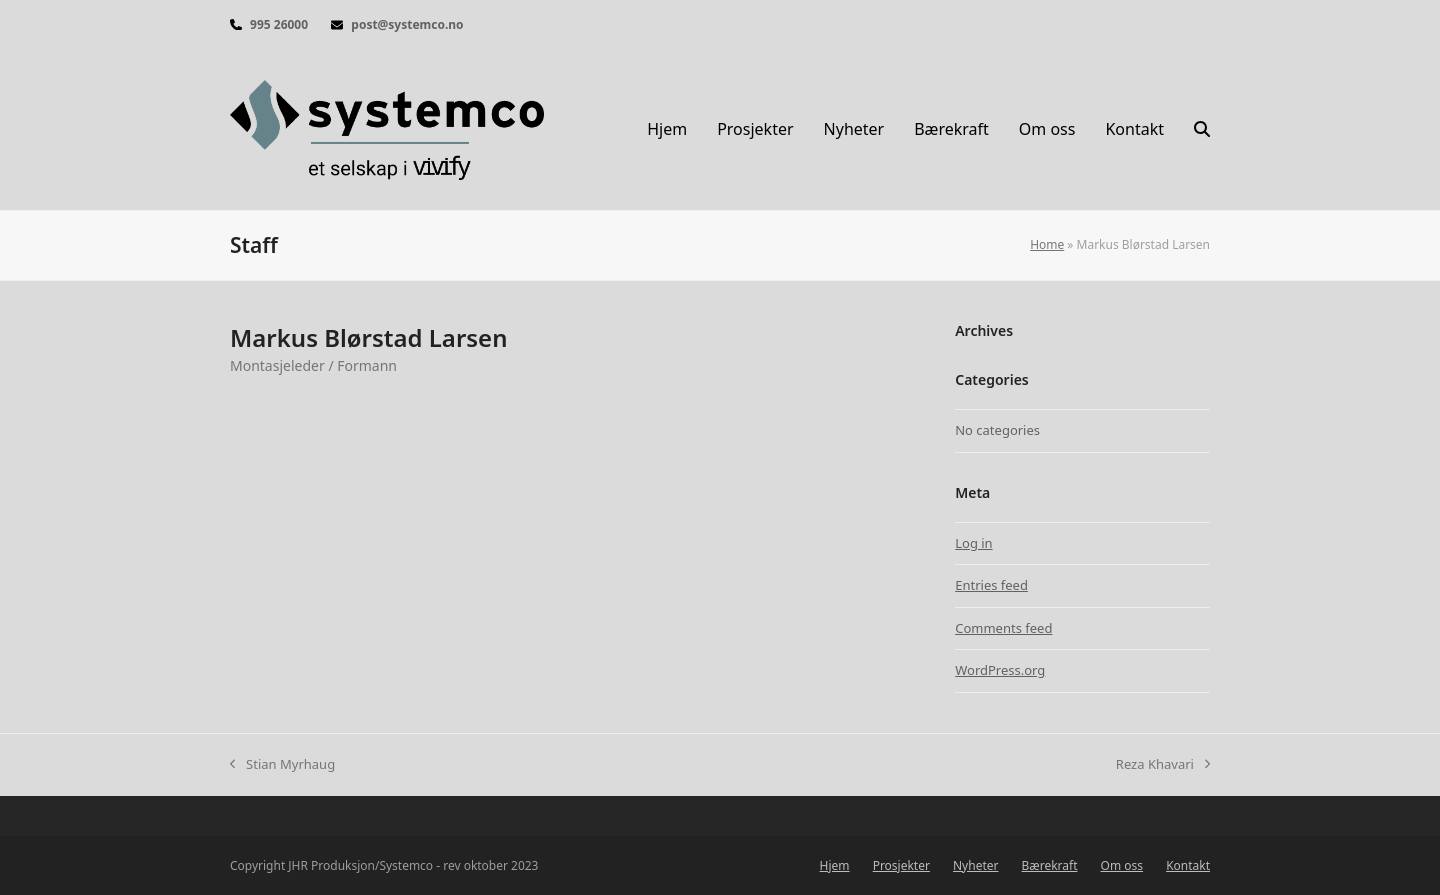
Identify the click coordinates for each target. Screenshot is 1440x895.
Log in (973, 543)
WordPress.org (1000, 670)
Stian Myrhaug (282, 765)
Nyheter (975, 865)
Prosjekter (901, 865)
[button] (1202, 130)
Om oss (1122, 865)
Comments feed (1003, 628)
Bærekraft (1050, 865)
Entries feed (991, 585)
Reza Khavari (1163, 765)
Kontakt (1188, 865)
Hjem (835, 865)
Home (1047, 244)
